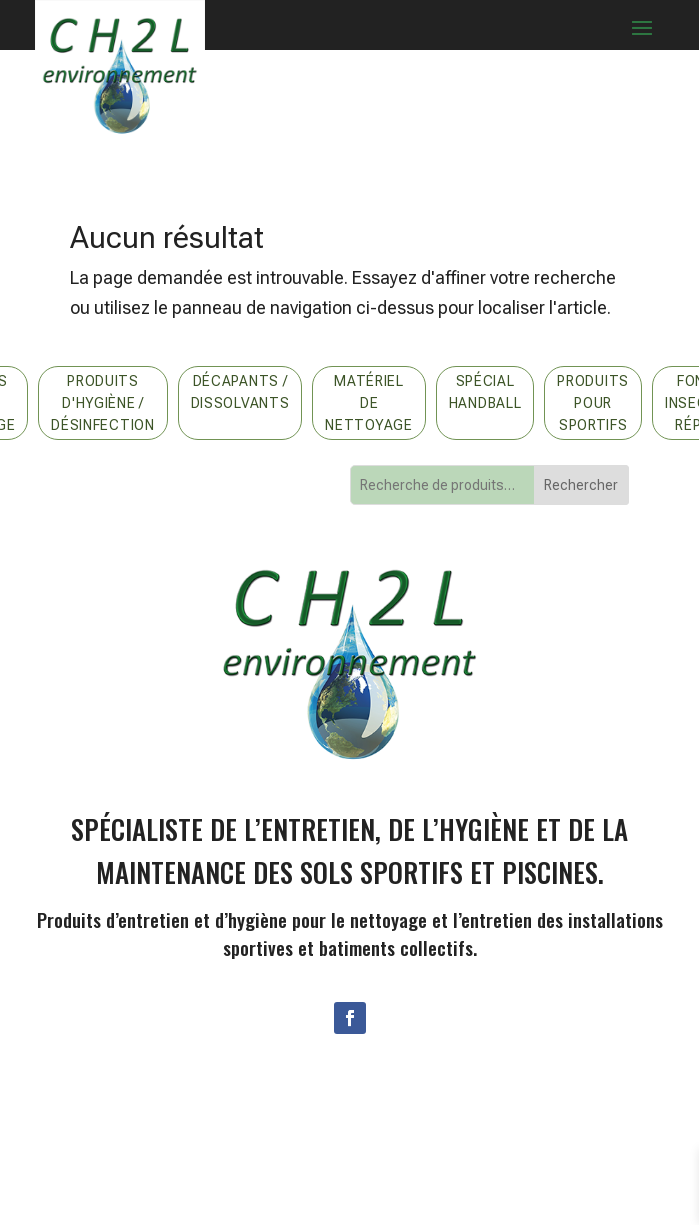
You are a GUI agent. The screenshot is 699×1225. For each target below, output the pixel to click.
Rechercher (581, 485)
